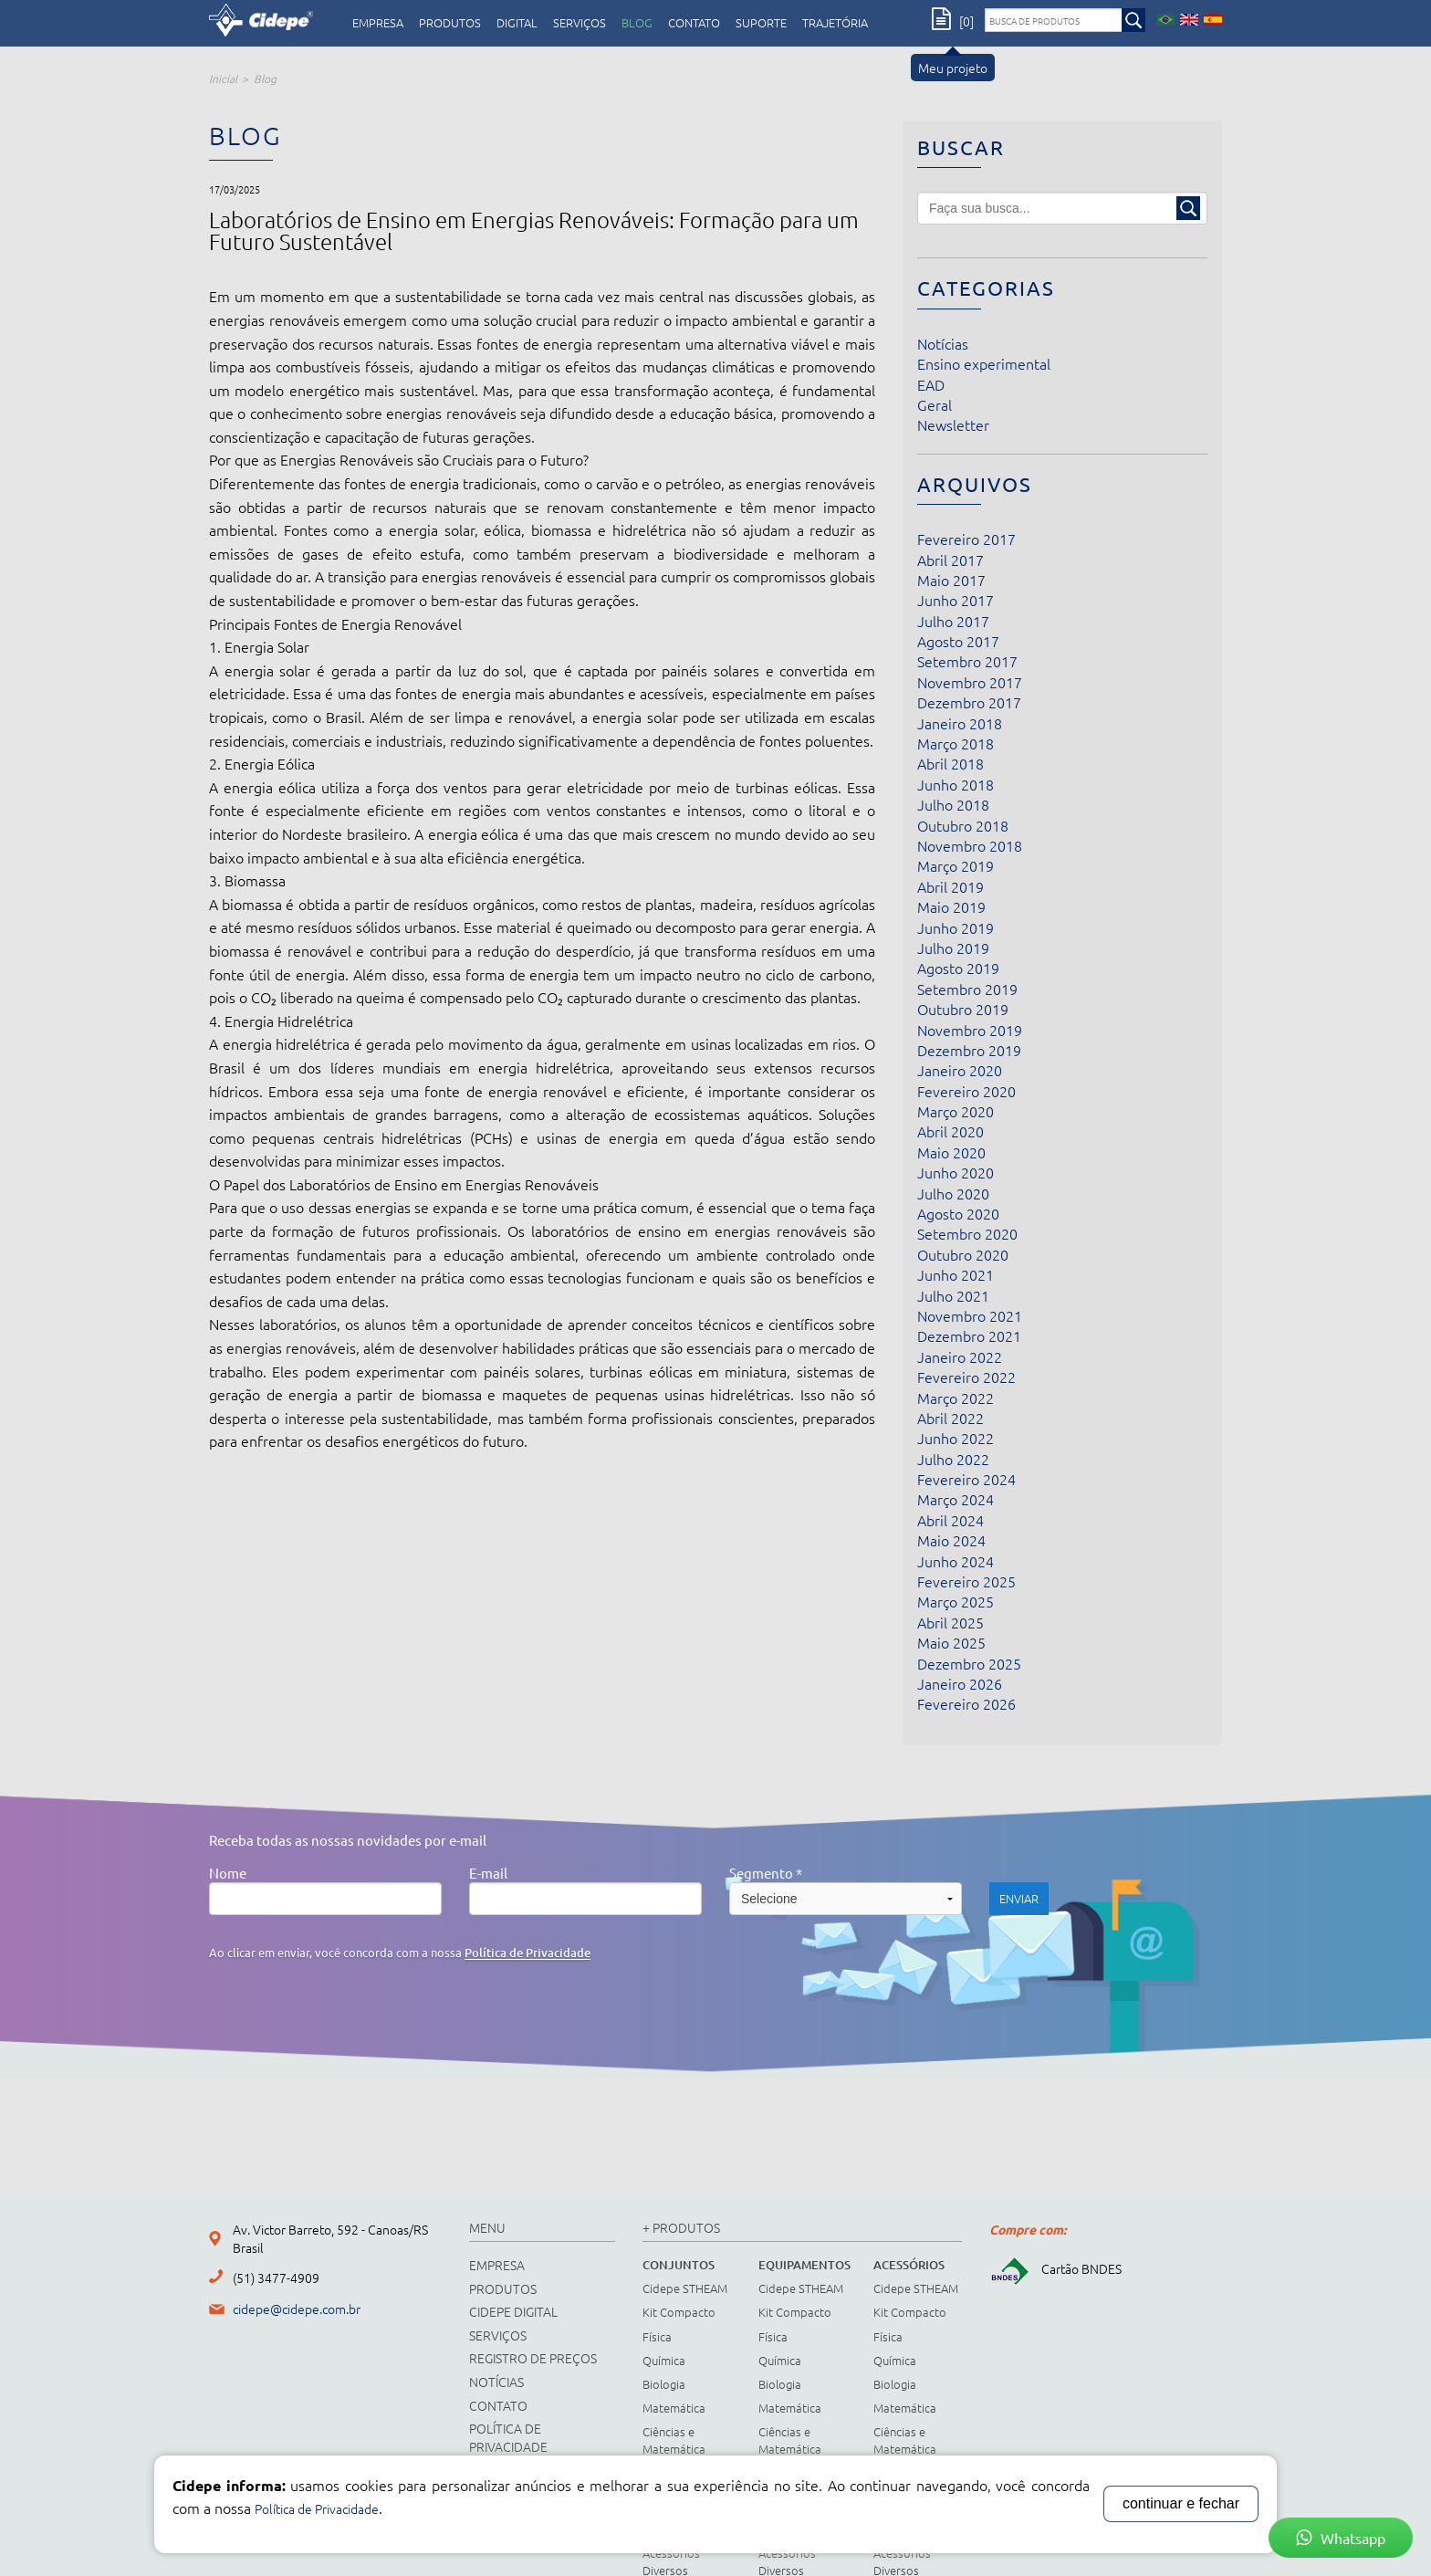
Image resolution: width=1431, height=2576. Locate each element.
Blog (637, 23)
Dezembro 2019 (969, 1050)
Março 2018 (955, 743)
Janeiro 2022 (959, 1356)
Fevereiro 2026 (966, 1703)
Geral (934, 404)
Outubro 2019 (962, 1009)
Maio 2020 (951, 1152)
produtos (450, 23)
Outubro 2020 (962, 1254)
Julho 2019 (953, 947)
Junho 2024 (955, 1561)
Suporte (761, 23)
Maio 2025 (951, 1642)
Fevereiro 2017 (966, 539)
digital (517, 23)
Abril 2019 (950, 886)
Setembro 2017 (967, 661)
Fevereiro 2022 (966, 1377)
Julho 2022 (953, 1459)
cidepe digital (513, 2311)
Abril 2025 (950, 1622)
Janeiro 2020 (959, 1070)
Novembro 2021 (969, 1315)
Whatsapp (1340, 2538)
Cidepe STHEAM (684, 2288)
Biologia (663, 2384)
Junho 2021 (955, 1274)
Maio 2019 (951, 906)
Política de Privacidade (527, 1952)
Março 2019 (955, 865)
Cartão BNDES (1055, 2268)
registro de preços (533, 2358)
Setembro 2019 (967, 989)
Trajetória (835, 23)
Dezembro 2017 (969, 702)
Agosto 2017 (958, 641)
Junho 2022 (955, 1438)
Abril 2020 (950, 1131)
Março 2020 (955, 1111)
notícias (496, 2381)
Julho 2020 (953, 1193)
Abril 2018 (950, 763)
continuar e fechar (1181, 2503)
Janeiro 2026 (959, 1683)
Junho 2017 (955, 600)
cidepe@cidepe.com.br (296, 2308)
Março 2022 (955, 1397)
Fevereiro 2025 (966, 1581)
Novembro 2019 (969, 1030)
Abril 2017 (950, 560)
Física (657, 2336)
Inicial (223, 78)
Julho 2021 (953, 1295)
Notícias (942, 343)
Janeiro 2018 (959, 723)
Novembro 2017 (969, 682)
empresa (377, 23)
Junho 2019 (955, 927)
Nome (227, 1872)
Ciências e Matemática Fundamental (677, 2448)
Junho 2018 (955, 784)
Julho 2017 (953, 621)
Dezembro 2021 (969, 1335)
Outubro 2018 (962, 825)
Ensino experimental (983, 363)
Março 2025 (955, 1601)
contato (694, 23)
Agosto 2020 (958, 1213)
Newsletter (953, 424)
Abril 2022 (950, 1418)
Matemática (673, 2407)
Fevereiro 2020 (966, 1091)
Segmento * (765, 1872)
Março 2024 (955, 1499)
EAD (931, 384)
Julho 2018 (953, 804)
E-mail (488, 1872)
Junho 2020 (955, 1172)
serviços (579, 23)
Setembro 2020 (967, 1233)
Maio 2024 (951, 1540)
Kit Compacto (679, 2311)
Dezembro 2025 (969, 1663)
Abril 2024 (950, 1520)
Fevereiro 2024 (966, 1479)
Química (663, 2360)
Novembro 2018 (969, 845)
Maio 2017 (951, 580)
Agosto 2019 (958, 968)
